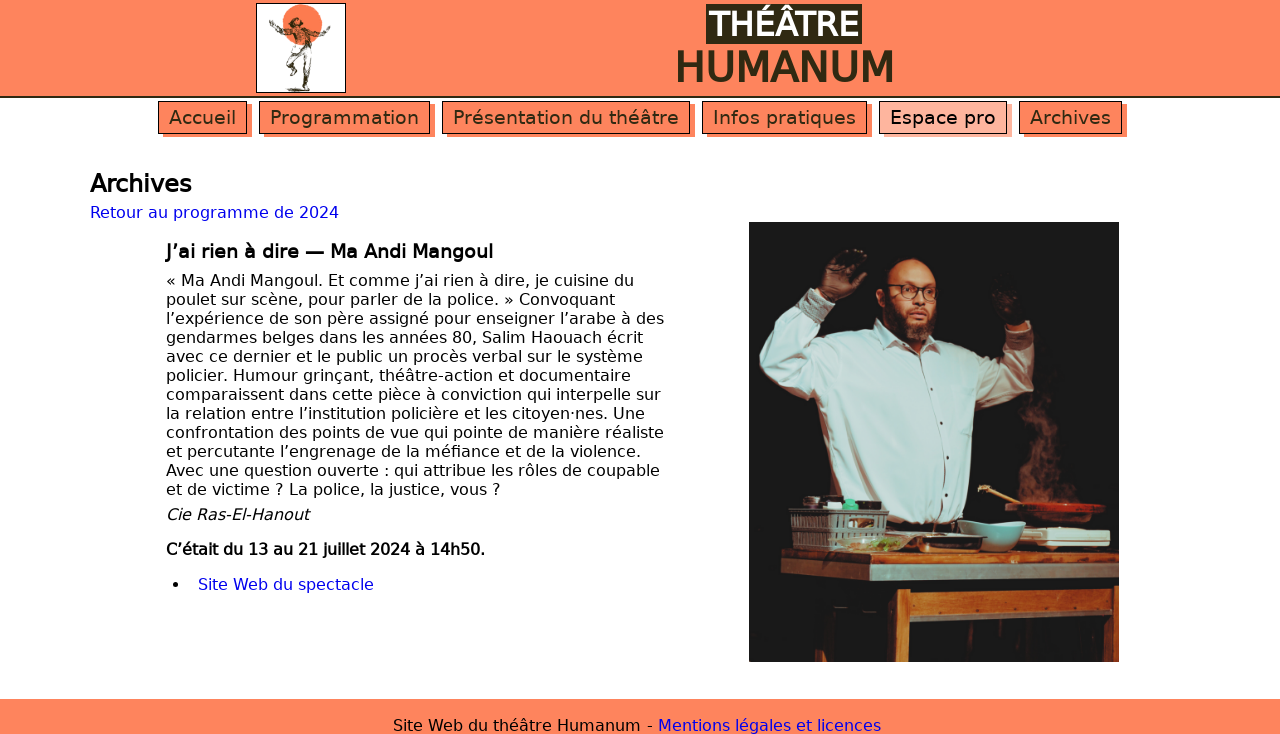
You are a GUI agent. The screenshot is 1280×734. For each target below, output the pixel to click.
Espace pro (943, 117)
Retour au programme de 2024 (214, 212)
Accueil (202, 117)
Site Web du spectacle (286, 584)
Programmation (344, 117)
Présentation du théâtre (566, 117)
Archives (1070, 117)
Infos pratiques (784, 117)
